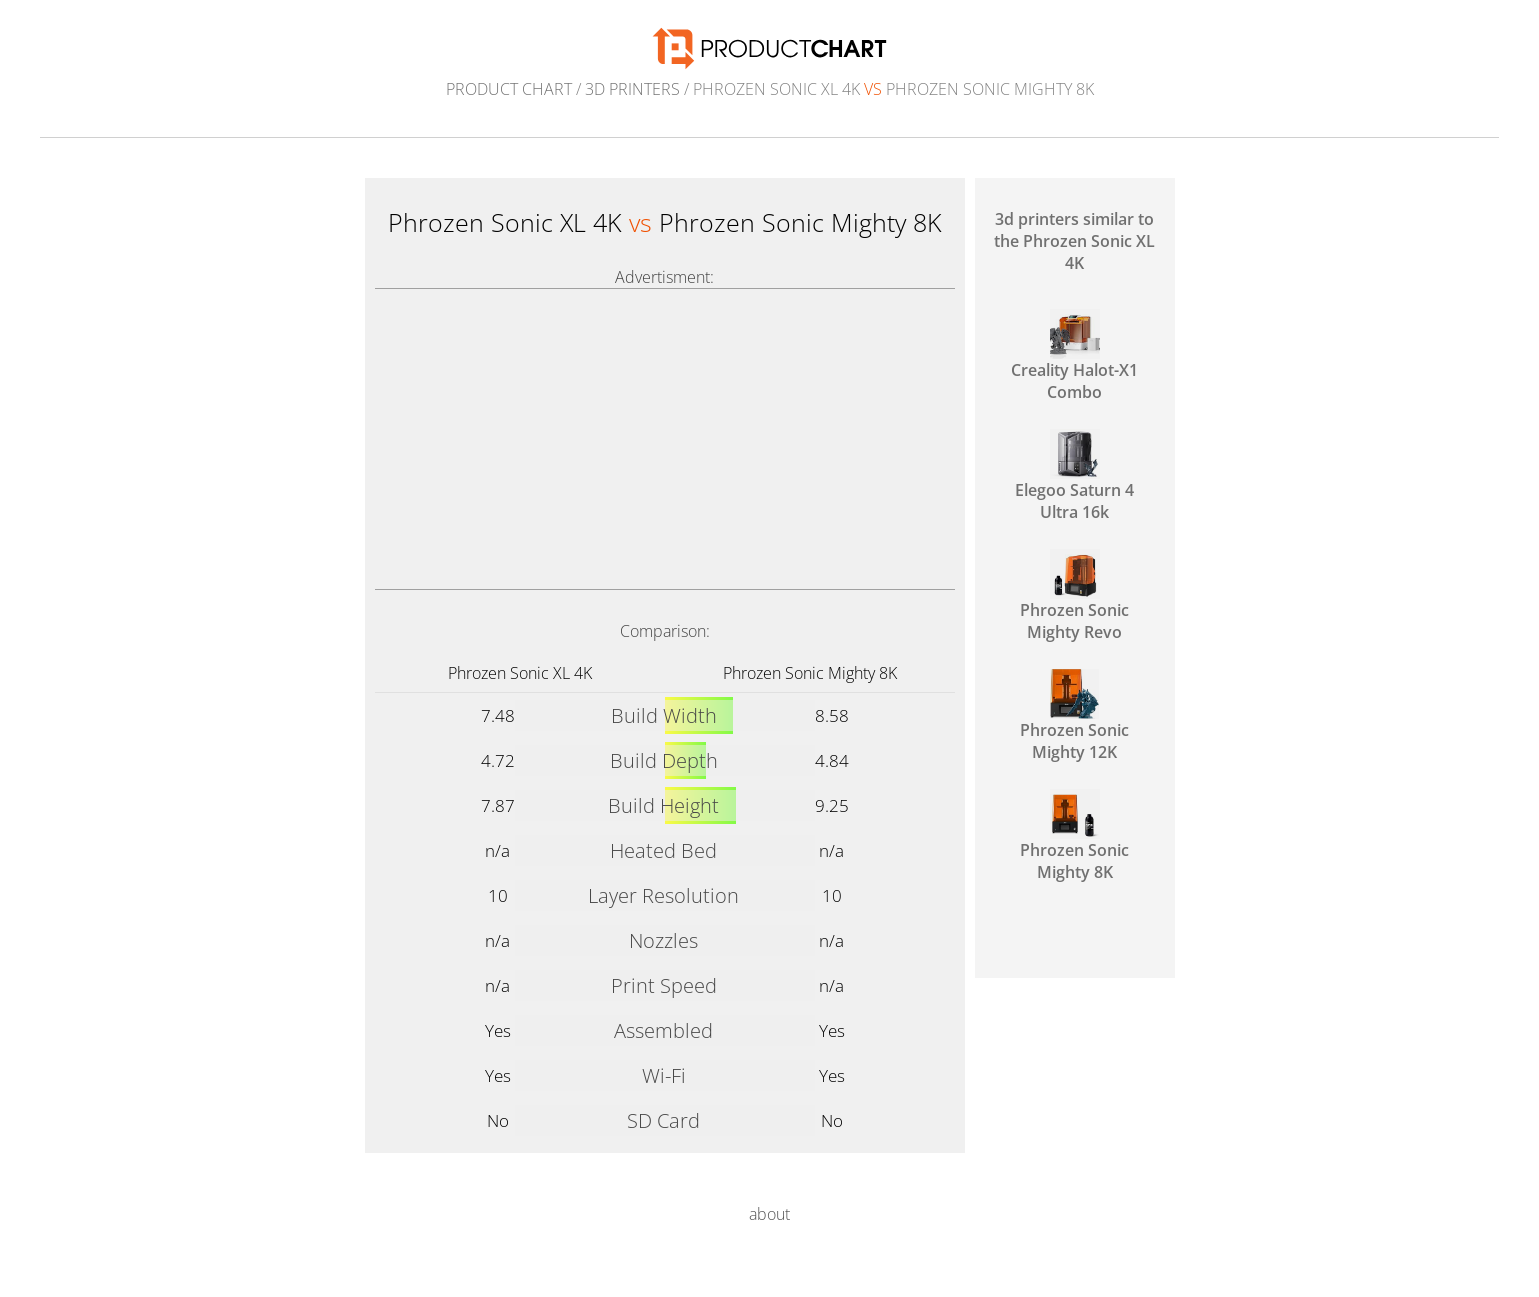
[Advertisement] (665, 439)
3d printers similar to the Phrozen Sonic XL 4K (1074, 241)
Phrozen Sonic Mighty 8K (810, 673)
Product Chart (509, 89)
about (769, 1214)
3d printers (632, 89)
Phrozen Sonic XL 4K (520, 673)
